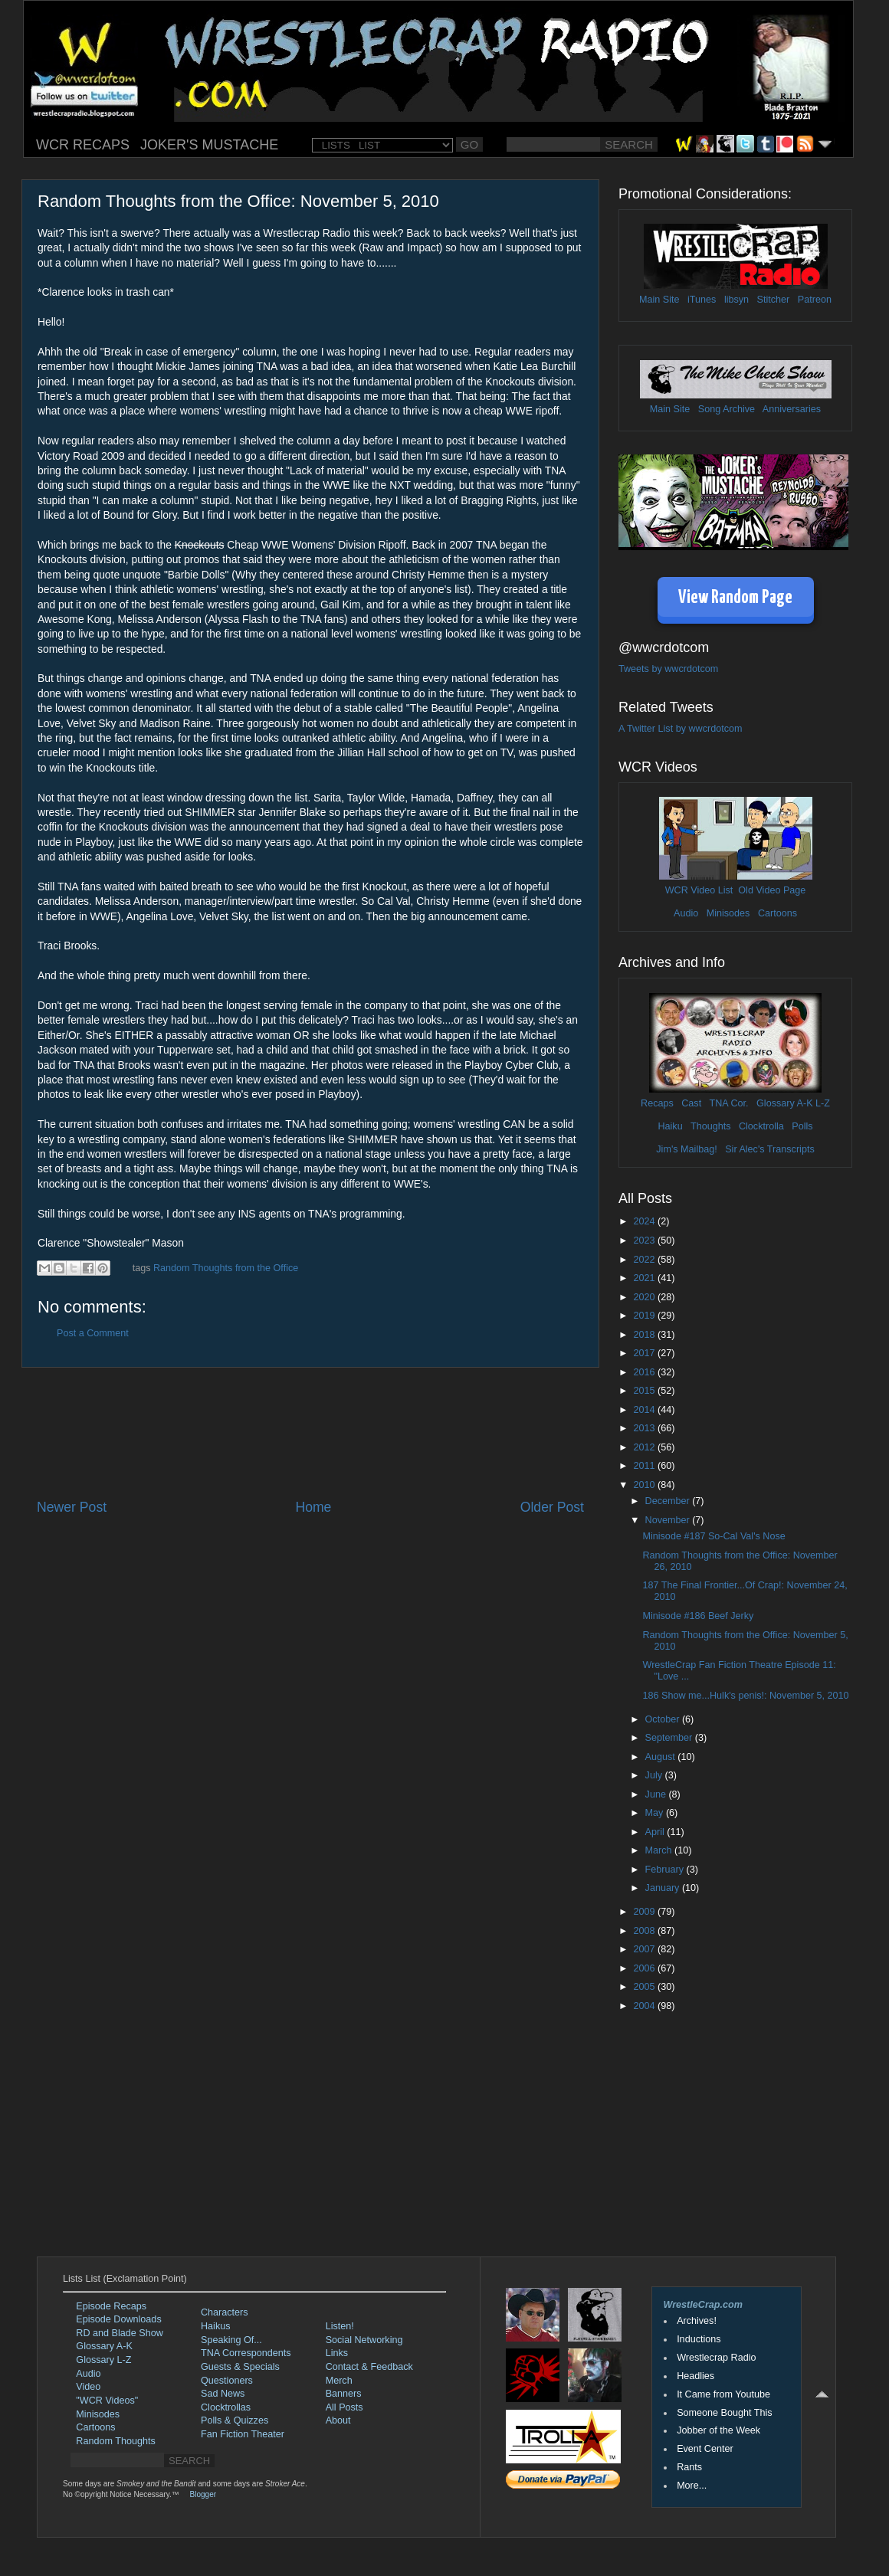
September (670, 1737)
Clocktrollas (226, 2407)
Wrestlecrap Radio (716, 2357)
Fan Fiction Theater (242, 2434)
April (656, 1832)
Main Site (659, 299)
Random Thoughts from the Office (225, 1268)
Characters (224, 2312)
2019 (645, 1315)
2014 (645, 1409)
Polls (802, 1126)
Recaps (657, 1103)
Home (313, 1507)
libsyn (736, 299)
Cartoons (777, 913)
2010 (645, 1485)
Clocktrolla (761, 1126)
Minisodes (728, 913)
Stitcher (773, 299)
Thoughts (711, 1126)
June (657, 1794)
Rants (689, 2467)
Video (88, 2386)
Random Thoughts (115, 2441)
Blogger (203, 2494)
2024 (645, 1221)
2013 (645, 1428)
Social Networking (364, 2340)
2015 (645, 1390)
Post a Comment (93, 1333)
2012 (645, 1447)
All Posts (344, 2407)
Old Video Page (771, 890)
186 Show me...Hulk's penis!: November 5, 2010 (745, 1695)
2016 (645, 1372)
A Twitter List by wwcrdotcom (680, 728)
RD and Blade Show (119, 2333)
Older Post (552, 1507)
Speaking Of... (231, 2340)
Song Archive (726, 409)
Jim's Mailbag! (686, 1149)
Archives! (697, 2320)
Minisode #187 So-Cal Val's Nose (713, 1536)
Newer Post (72, 1507)
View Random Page (735, 598)
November (669, 1520)
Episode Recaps (111, 2306)
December (669, 1501)
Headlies (695, 2376)
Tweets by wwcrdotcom (668, 669)
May (655, 1812)
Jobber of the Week (718, 2430)
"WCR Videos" (107, 2400)
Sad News (222, 2393)
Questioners (227, 2380)
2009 (645, 1911)
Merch (339, 2380)
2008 (645, 1930)
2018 (645, 1334)
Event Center (705, 2448)
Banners (344, 2393)
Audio (686, 913)
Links (337, 2353)
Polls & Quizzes (234, 2420)
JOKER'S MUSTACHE (209, 144)
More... (692, 2485)
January (663, 1888)
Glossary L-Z (103, 2360)
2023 (645, 1240)
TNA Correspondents (246, 2353)
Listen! (340, 2326)
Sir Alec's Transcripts (769, 1149)
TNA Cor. (728, 1103)
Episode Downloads (118, 2319)
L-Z (821, 1103)
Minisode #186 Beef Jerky (697, 1616)
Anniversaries (792, 409)
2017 (645, 1353)
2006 (645, 1968)
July (655, 1775)
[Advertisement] (310, 1433)
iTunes (701, 299)
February (666, 1869)
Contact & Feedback (369, 2366)
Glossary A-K (784, 1103)
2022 (645, 1259)
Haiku (670, 1126)
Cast (691, 1103)
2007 (645, 1949)
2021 (645, 1278)
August (661, 1757)
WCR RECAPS (83, 144)
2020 (645, 1297)
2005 (645, 1986)
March (660, 1850)
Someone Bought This (724, 2412)
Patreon (815, 299)
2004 (645, 2006)
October (663, 1719)
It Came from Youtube (723, 2394)
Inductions (698, 2339)
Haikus (216, 2326)
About (338, 2420)
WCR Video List (699, 890)
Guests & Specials (240, 2366)
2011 (645, 1465)
